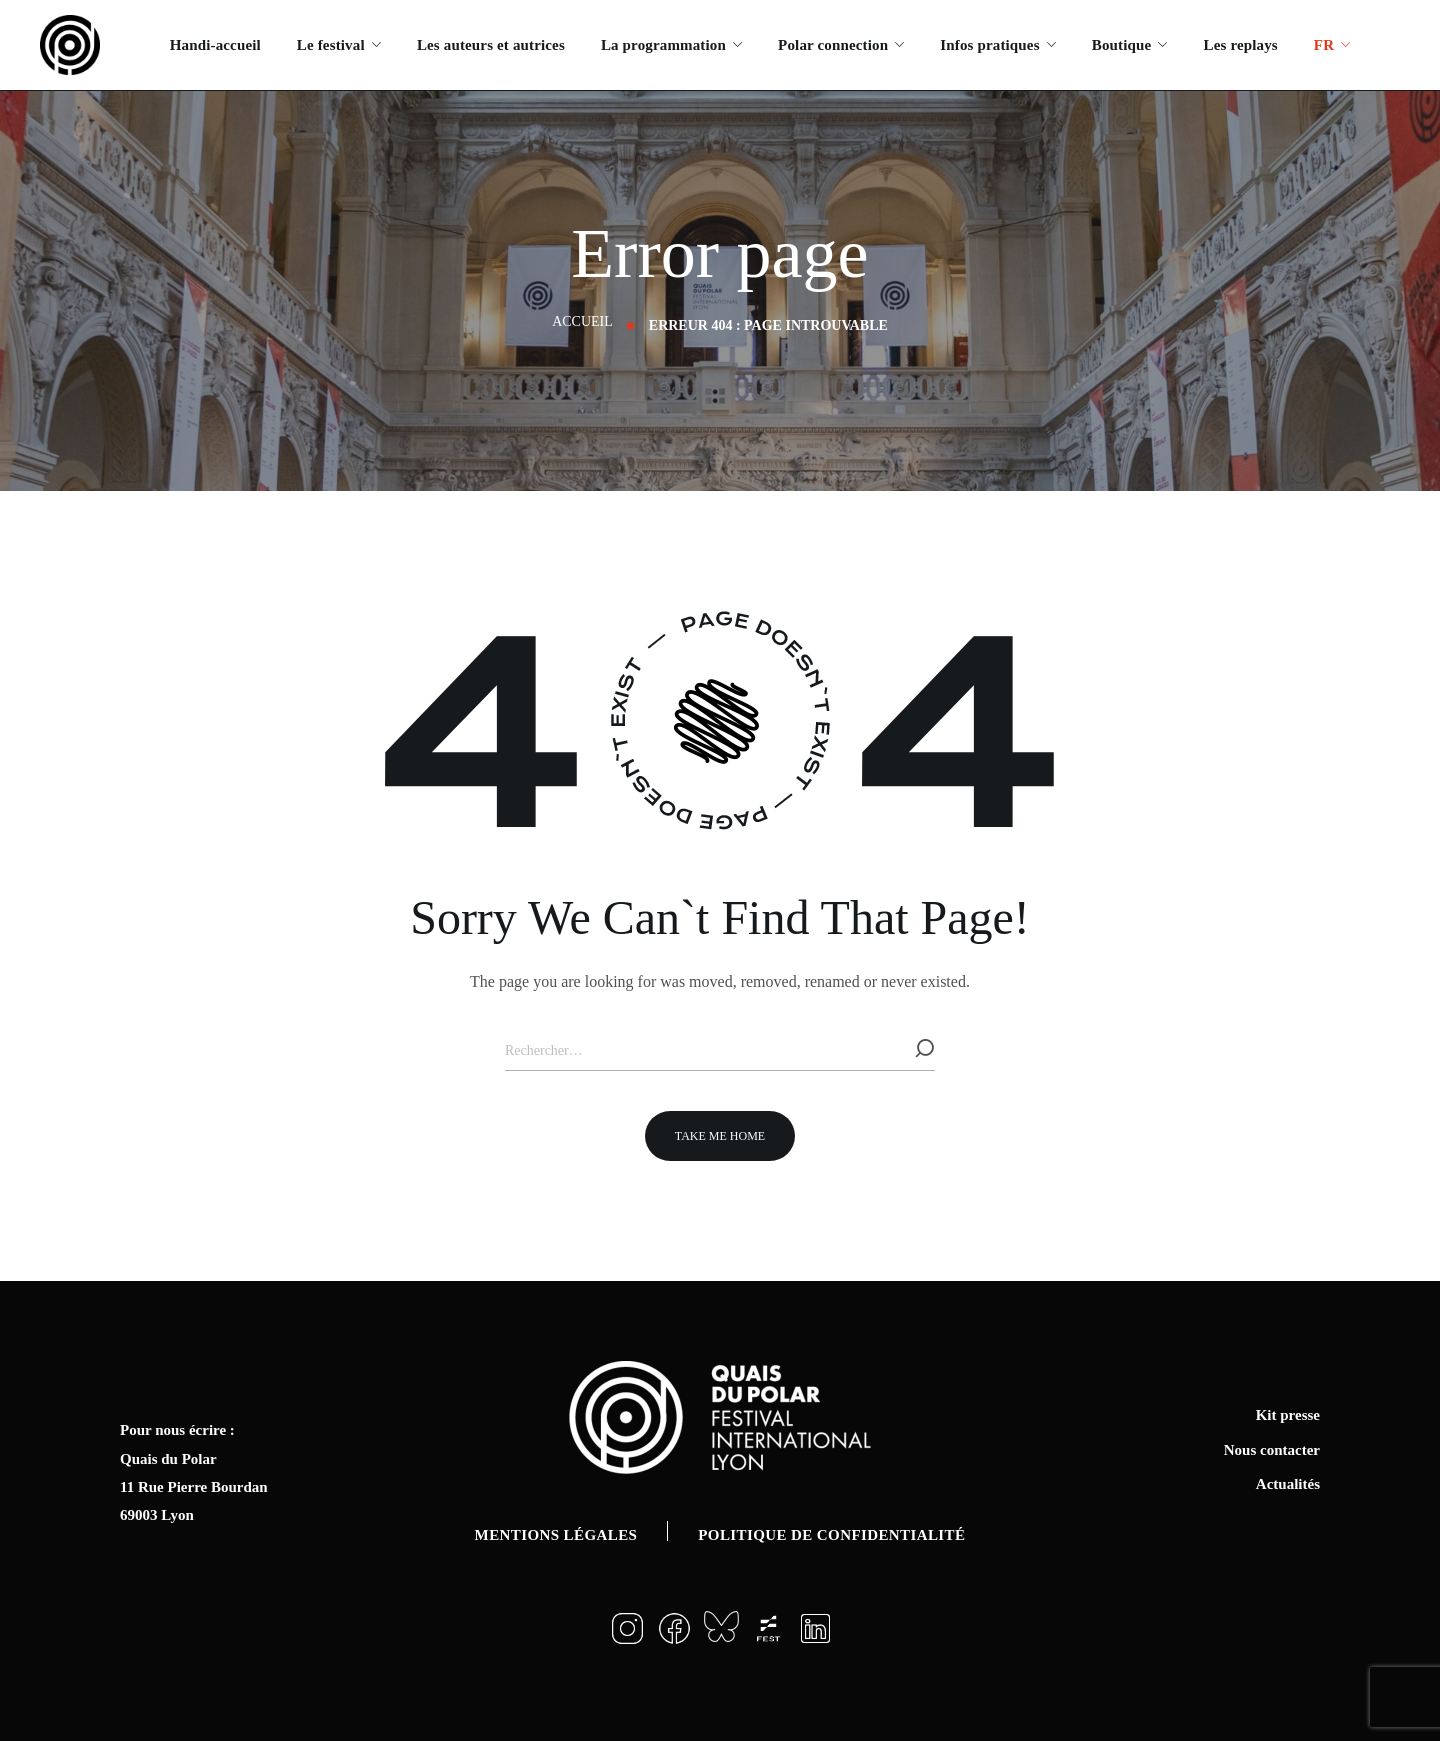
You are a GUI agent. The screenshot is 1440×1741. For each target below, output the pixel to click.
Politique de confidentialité (831, 1535)
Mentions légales (556, 1535)
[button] (720, 1136)
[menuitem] (1332, 45)
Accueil (582, 321)
